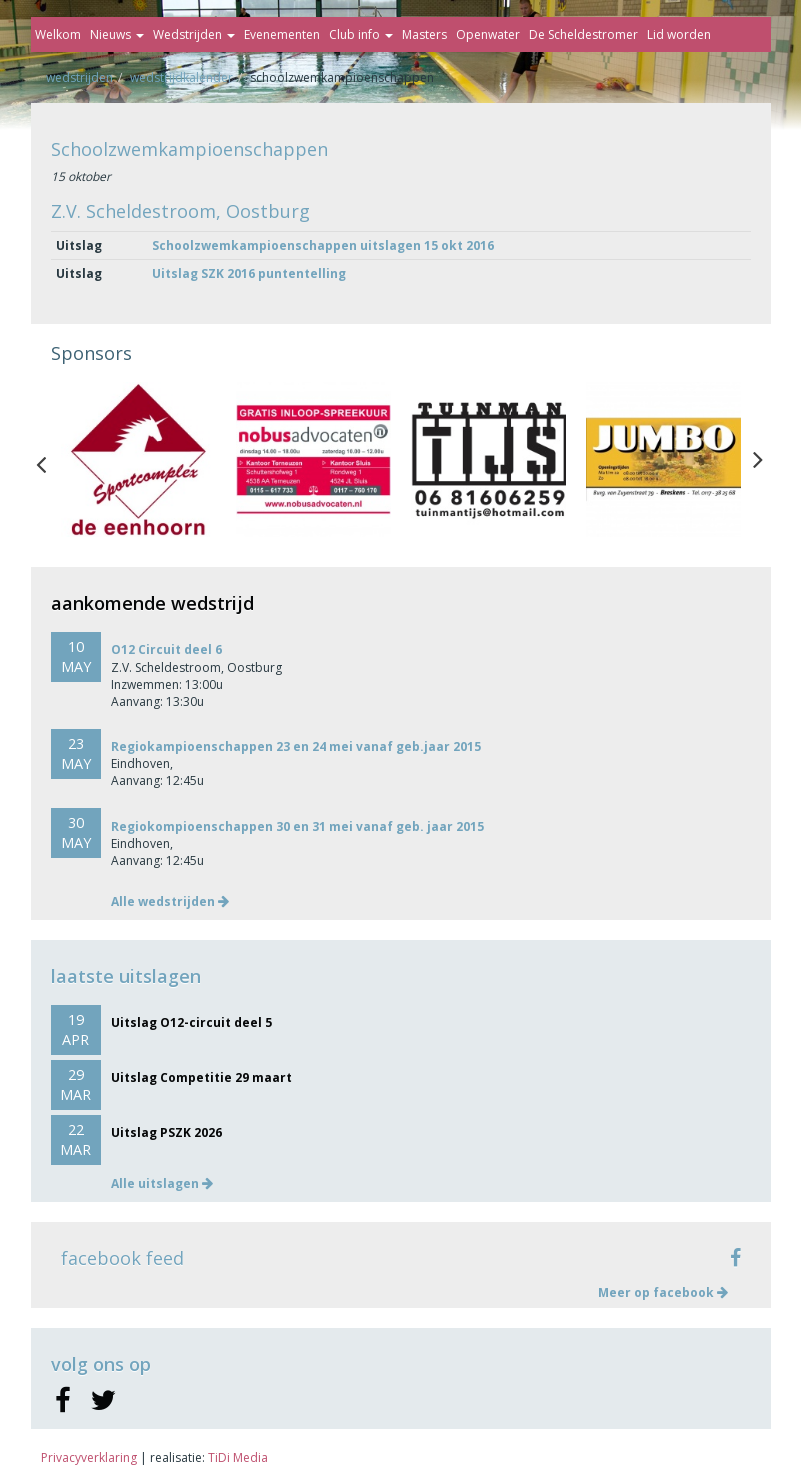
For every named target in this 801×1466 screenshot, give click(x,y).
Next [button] (758, 460)
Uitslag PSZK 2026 (166, 1132)
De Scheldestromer (583, 34)
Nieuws (117, 34)
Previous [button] (51, 460)
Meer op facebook (663, 1292)
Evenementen (282, 34)
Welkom (58, 34)
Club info (361, 34)
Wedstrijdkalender (181, 77)
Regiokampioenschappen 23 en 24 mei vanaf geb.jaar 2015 (296, 746)
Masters (424, 34)
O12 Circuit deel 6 (166, 649)
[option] (138, 459)
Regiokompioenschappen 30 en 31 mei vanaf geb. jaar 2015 (297, 826)
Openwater (488, 34)
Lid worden (679, 34)
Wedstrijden (194, 34)
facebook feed (122, 1258)
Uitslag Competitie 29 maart (201, 1077)
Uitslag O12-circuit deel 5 (191, 1022)
